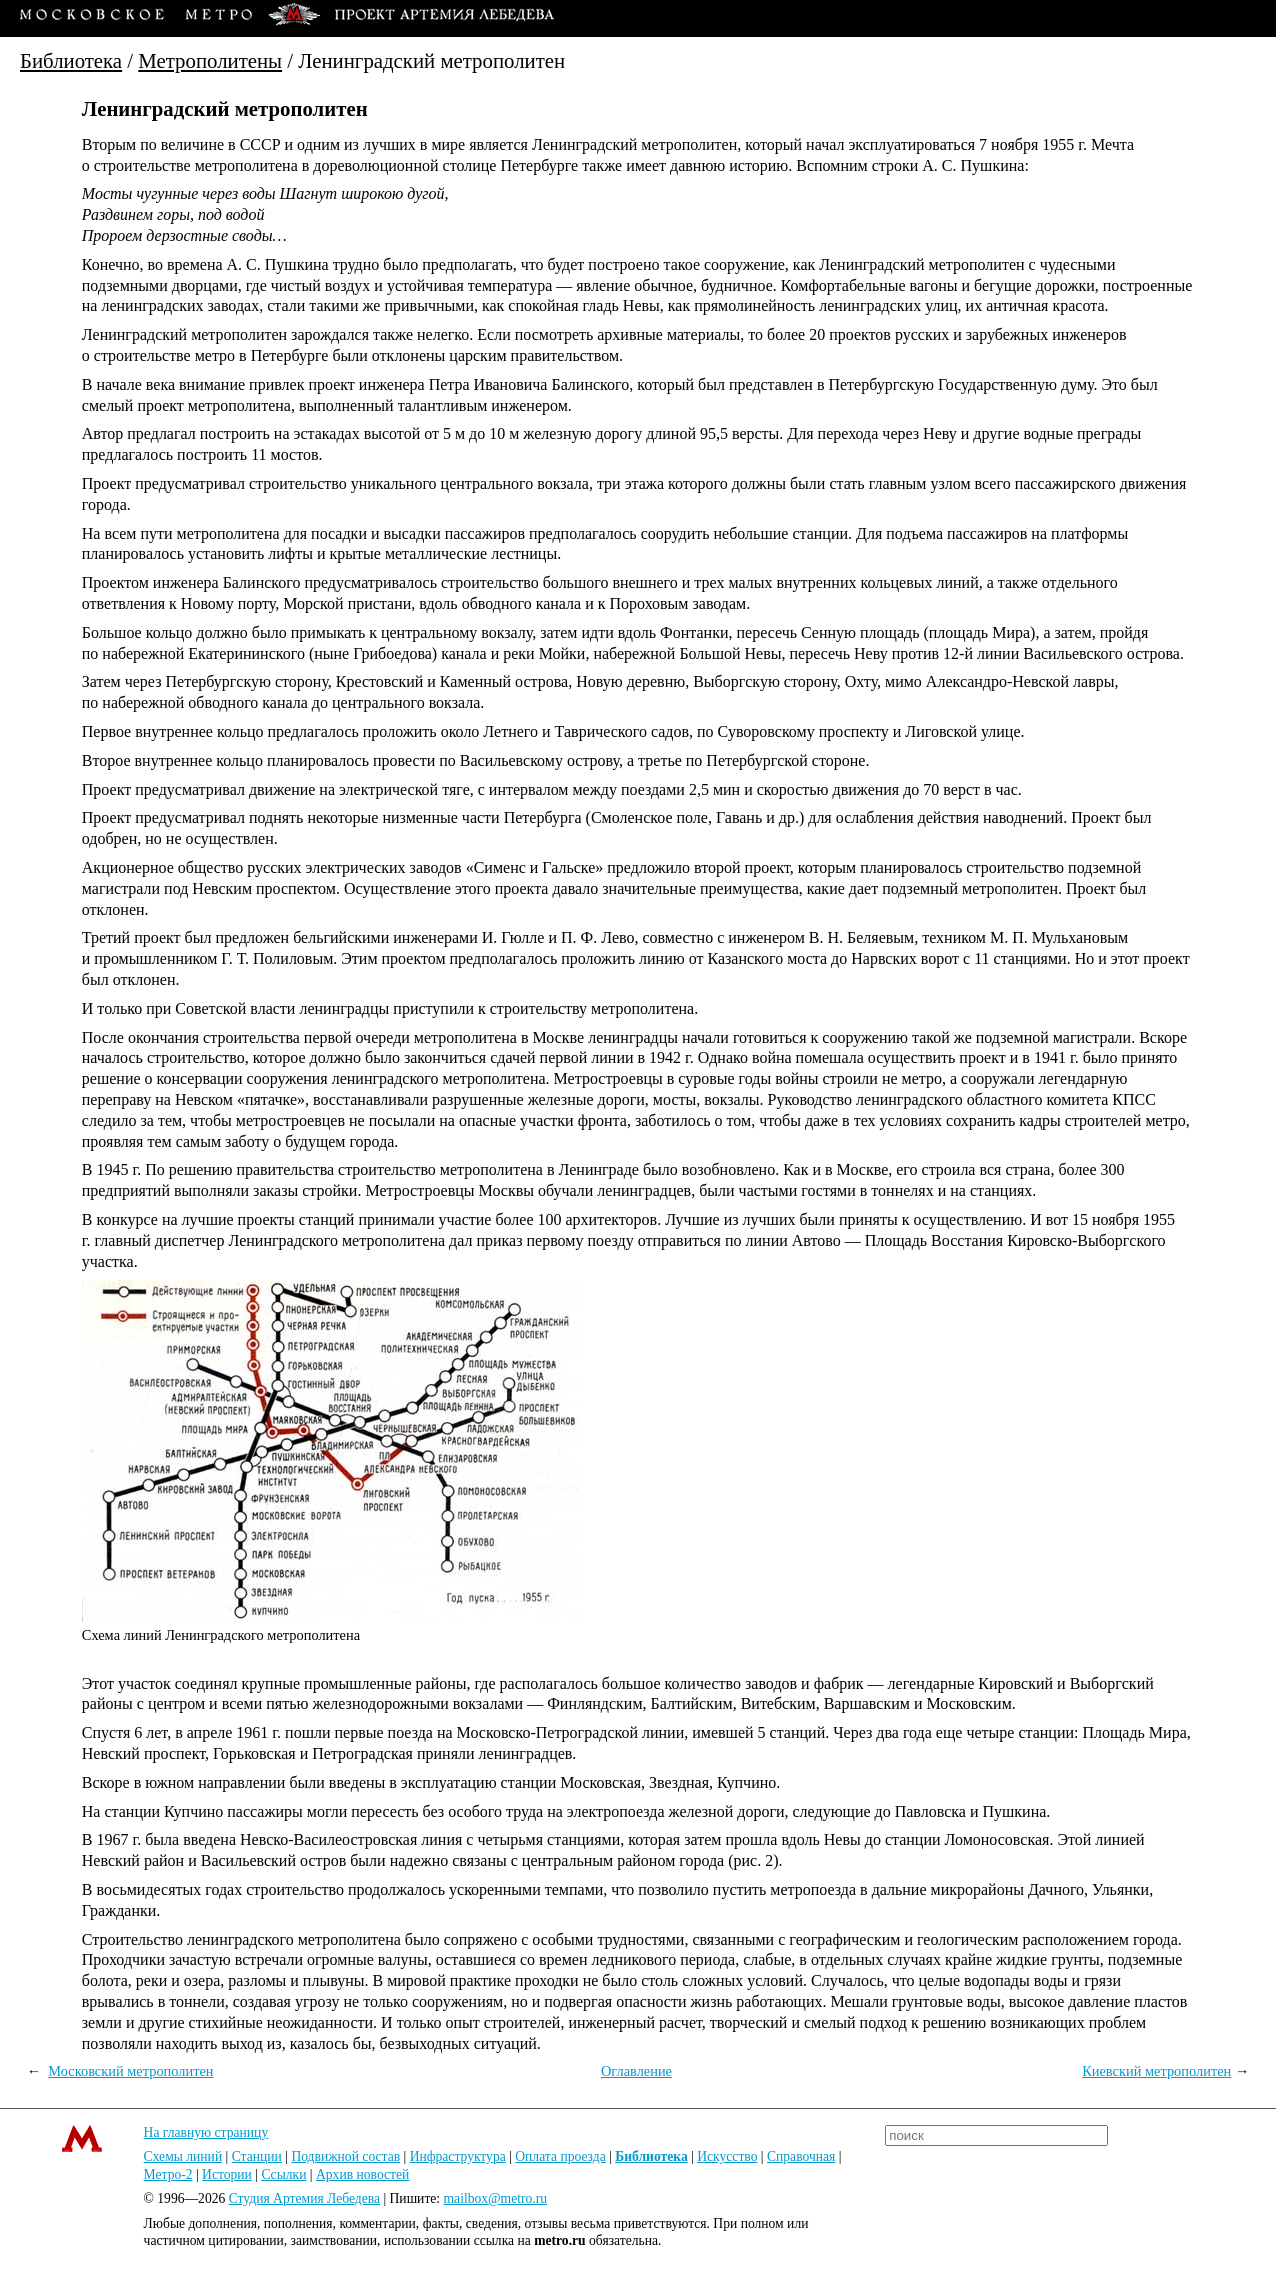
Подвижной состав (345, 2156)
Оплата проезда (560, 2156)
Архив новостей (362, 2174)
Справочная (801, 2156)
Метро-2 (168, 2174)
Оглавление (636, 2071)
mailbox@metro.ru (496, 2198)
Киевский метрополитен (1156, 2071)
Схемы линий (183, 2156)
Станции (257, 2156)
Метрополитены (210, 60)
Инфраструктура (458, 2156)
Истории (227, 2174)
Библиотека (71, 60)
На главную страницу (206, 2132)
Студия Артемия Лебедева (304, 2198)
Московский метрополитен (130, 2071)
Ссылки (283, 2174)
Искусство (727, 2156)
